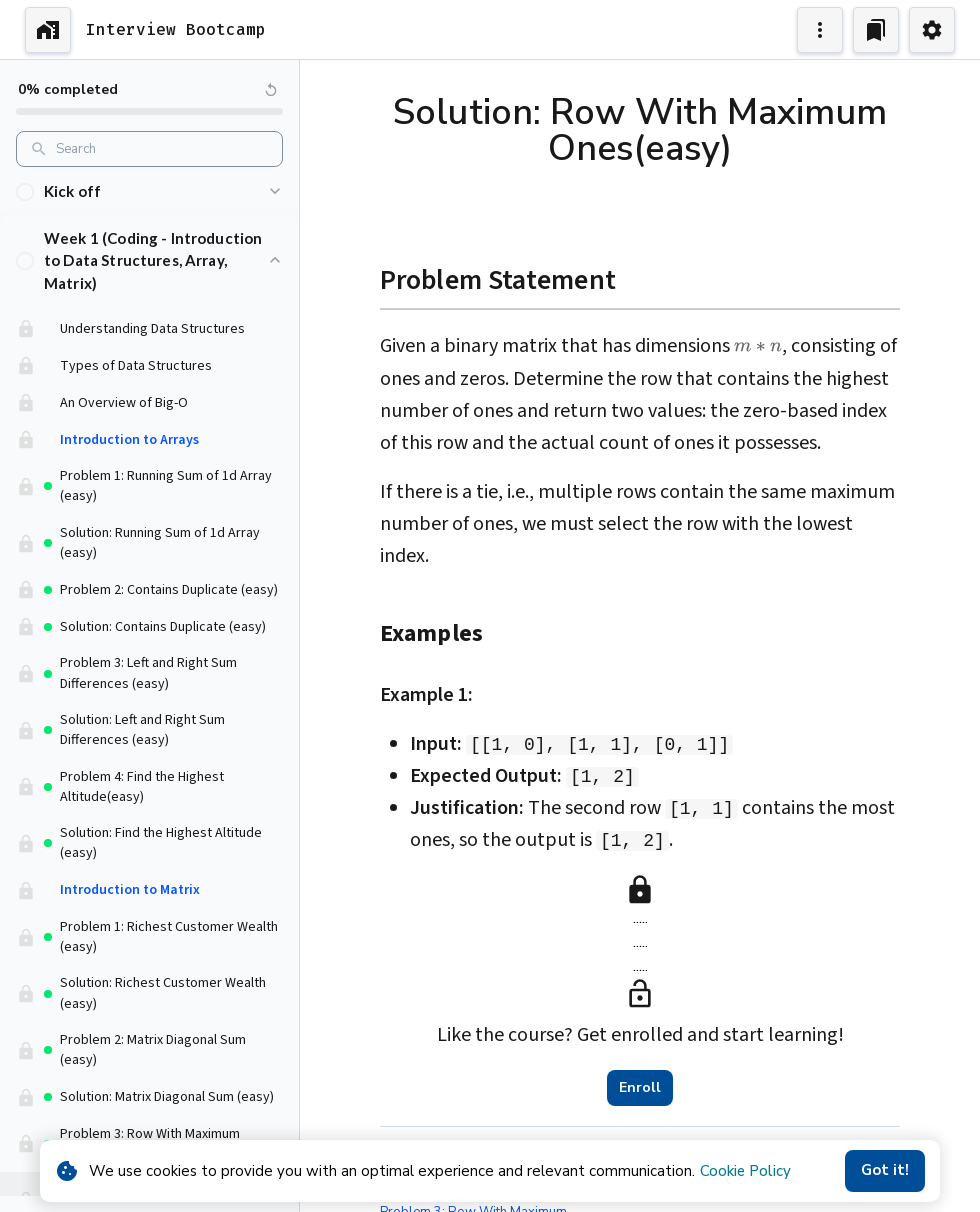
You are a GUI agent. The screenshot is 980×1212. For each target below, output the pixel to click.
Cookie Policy (745, 1171)
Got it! (885, 1171)
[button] (149, 198)
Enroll (640, 1088)
